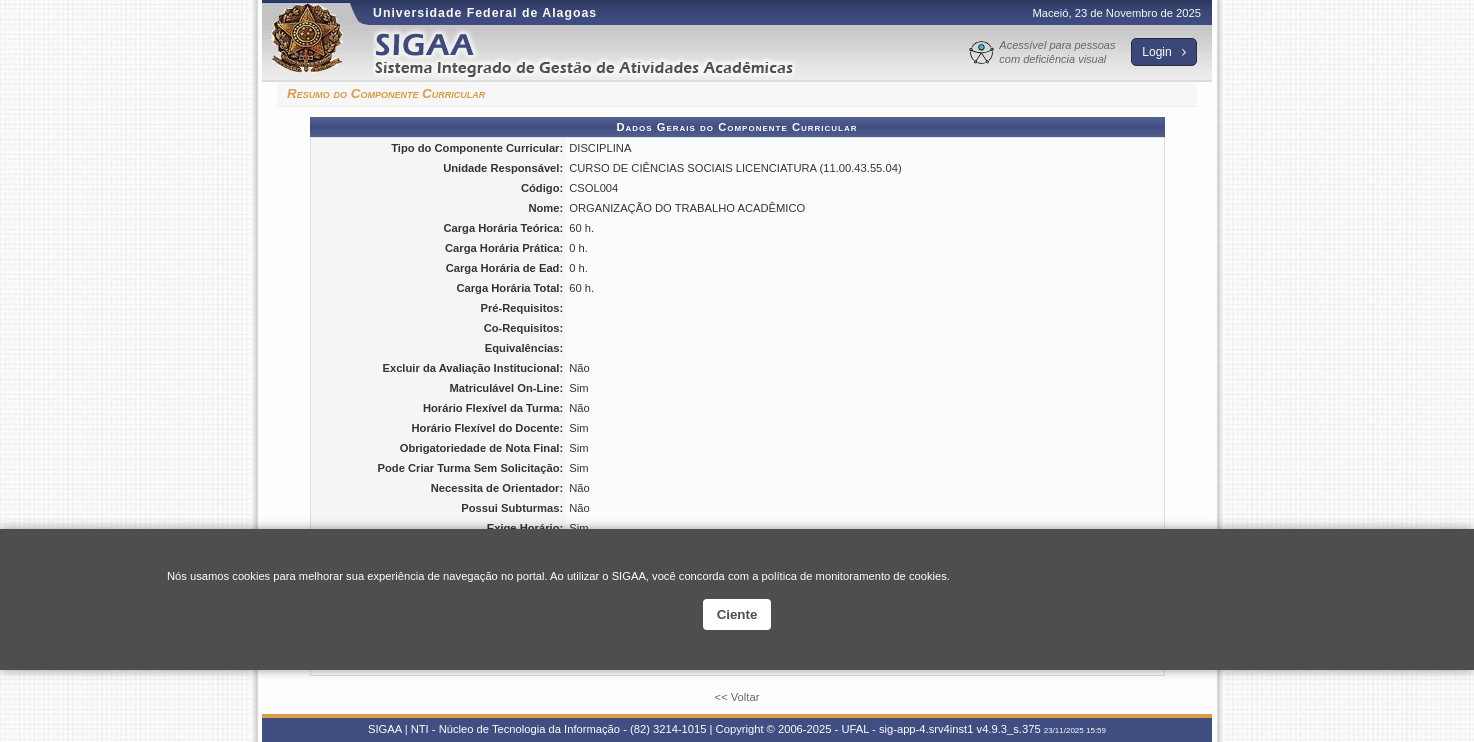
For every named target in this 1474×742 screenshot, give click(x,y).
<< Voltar (737, 697)
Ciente (737, 614)
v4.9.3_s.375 (1009, 729)
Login (1164, 52)
